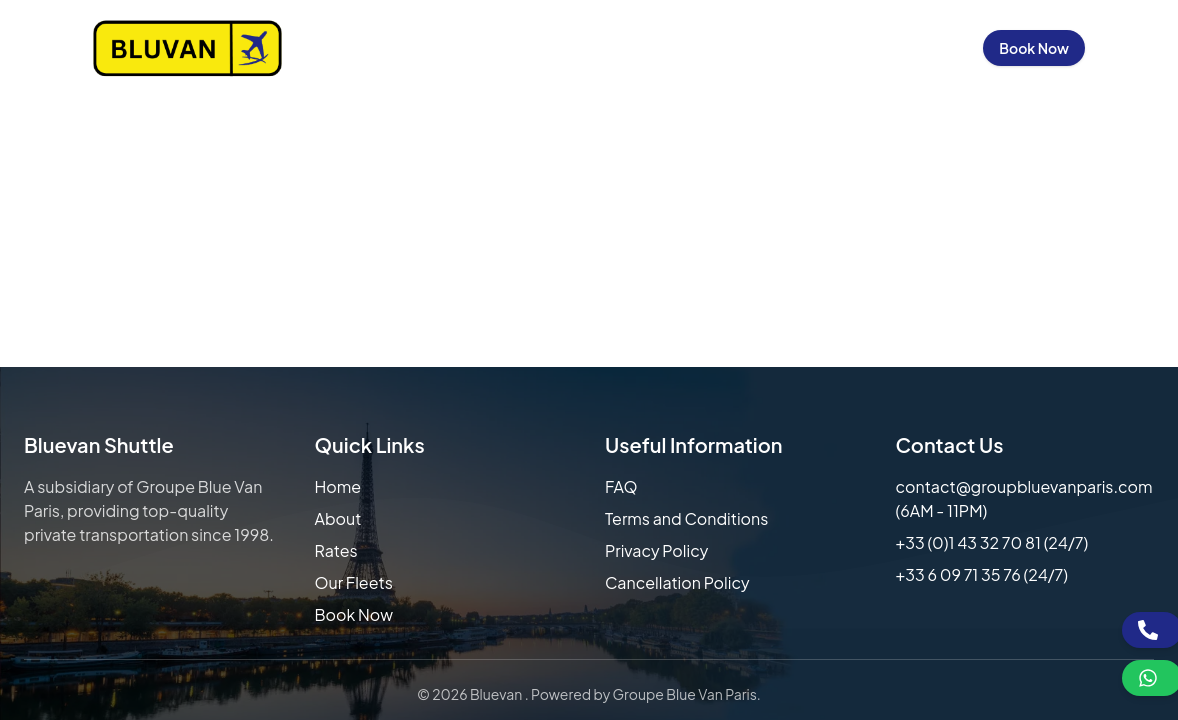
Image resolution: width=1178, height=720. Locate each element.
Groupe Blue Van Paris (685, 694)
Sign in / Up (916, 48)
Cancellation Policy (677, 582)
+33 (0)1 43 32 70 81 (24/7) (992, 542)
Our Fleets (627, 48)
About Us (420, 48)
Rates (336, 550)
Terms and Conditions (686, 518)
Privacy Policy (656, 550)
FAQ (621, 486)
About (338, 518)
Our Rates (520, 48)
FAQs (714, 48)
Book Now (1034, 48)
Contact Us (804, 48)
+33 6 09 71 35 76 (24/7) (982, 574)
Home (338, 48)
